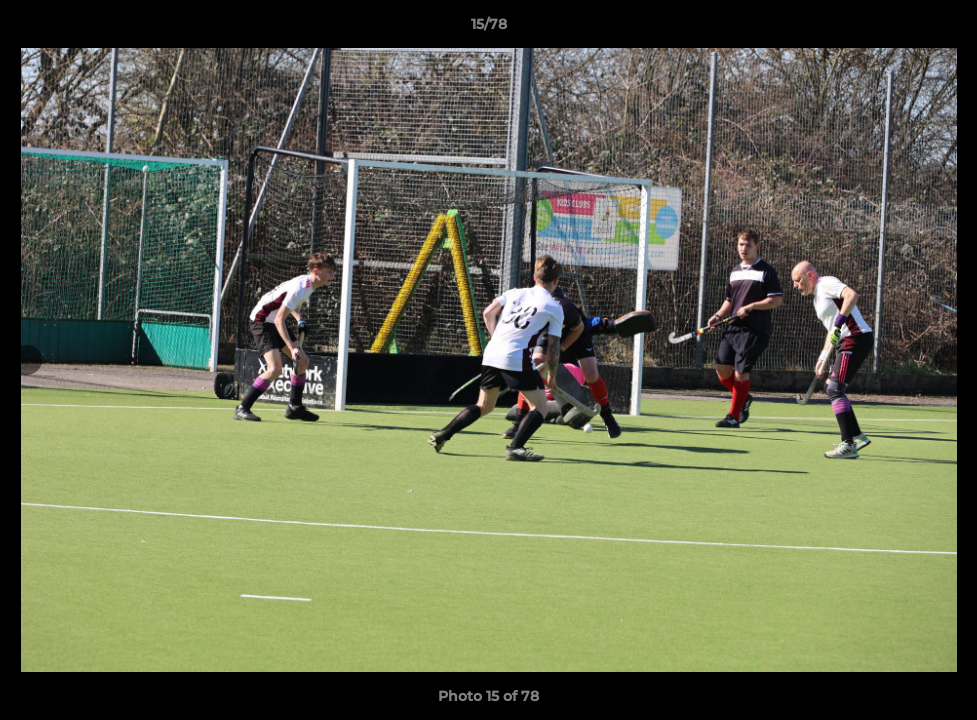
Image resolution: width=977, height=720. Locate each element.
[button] (941, 29)
